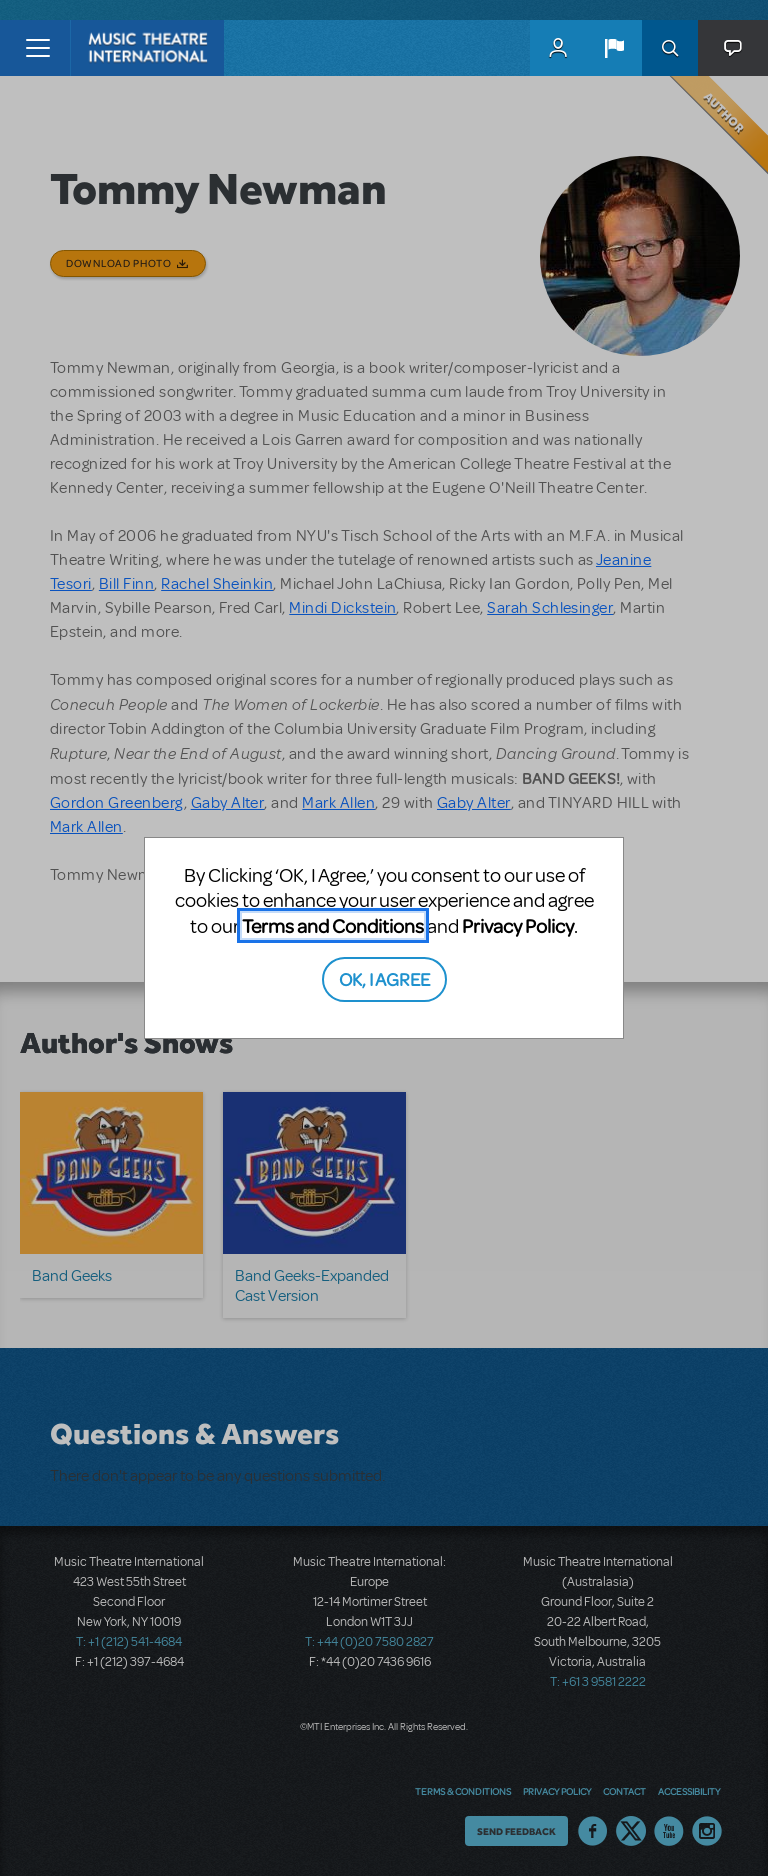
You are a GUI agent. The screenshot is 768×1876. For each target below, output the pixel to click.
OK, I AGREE (384, 978)
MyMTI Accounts (558, 48)
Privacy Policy (518, 925)
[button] (614, 48)
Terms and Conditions (333, 925)
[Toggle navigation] (37, 48)
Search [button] (670, 48)
